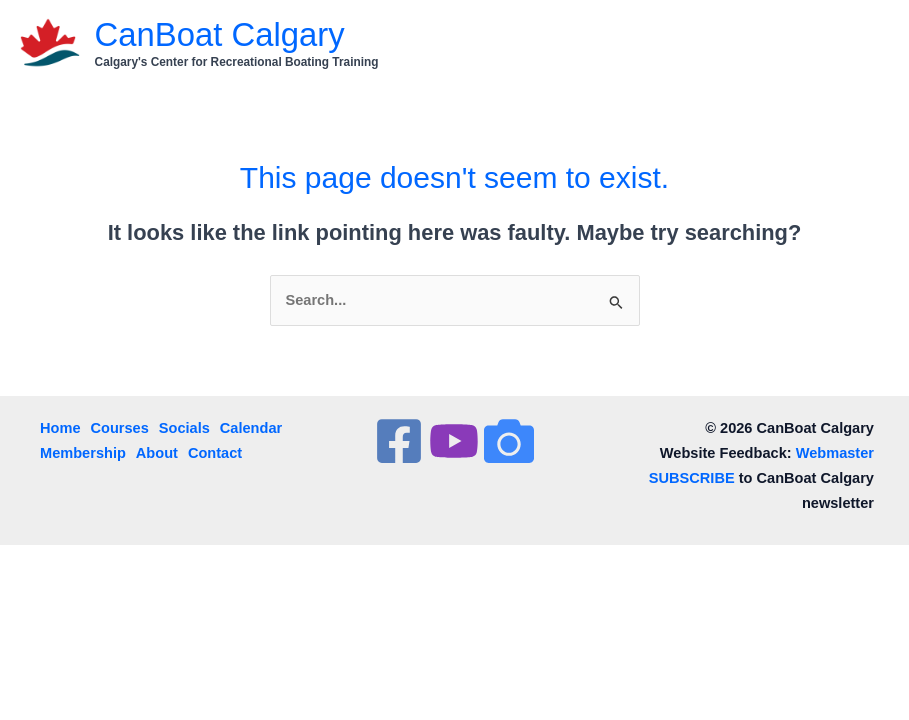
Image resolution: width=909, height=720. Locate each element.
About (157, 453)
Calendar (251, 428)
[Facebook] (399, 441)
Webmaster (835, 453)
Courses (120, 428)
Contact (215, 453)
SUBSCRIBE (692, 478)
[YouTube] (454, 441)
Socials (184, 428)
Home (60, 428)
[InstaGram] (509, 441)
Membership (83, 453)
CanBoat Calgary (220, 34)
